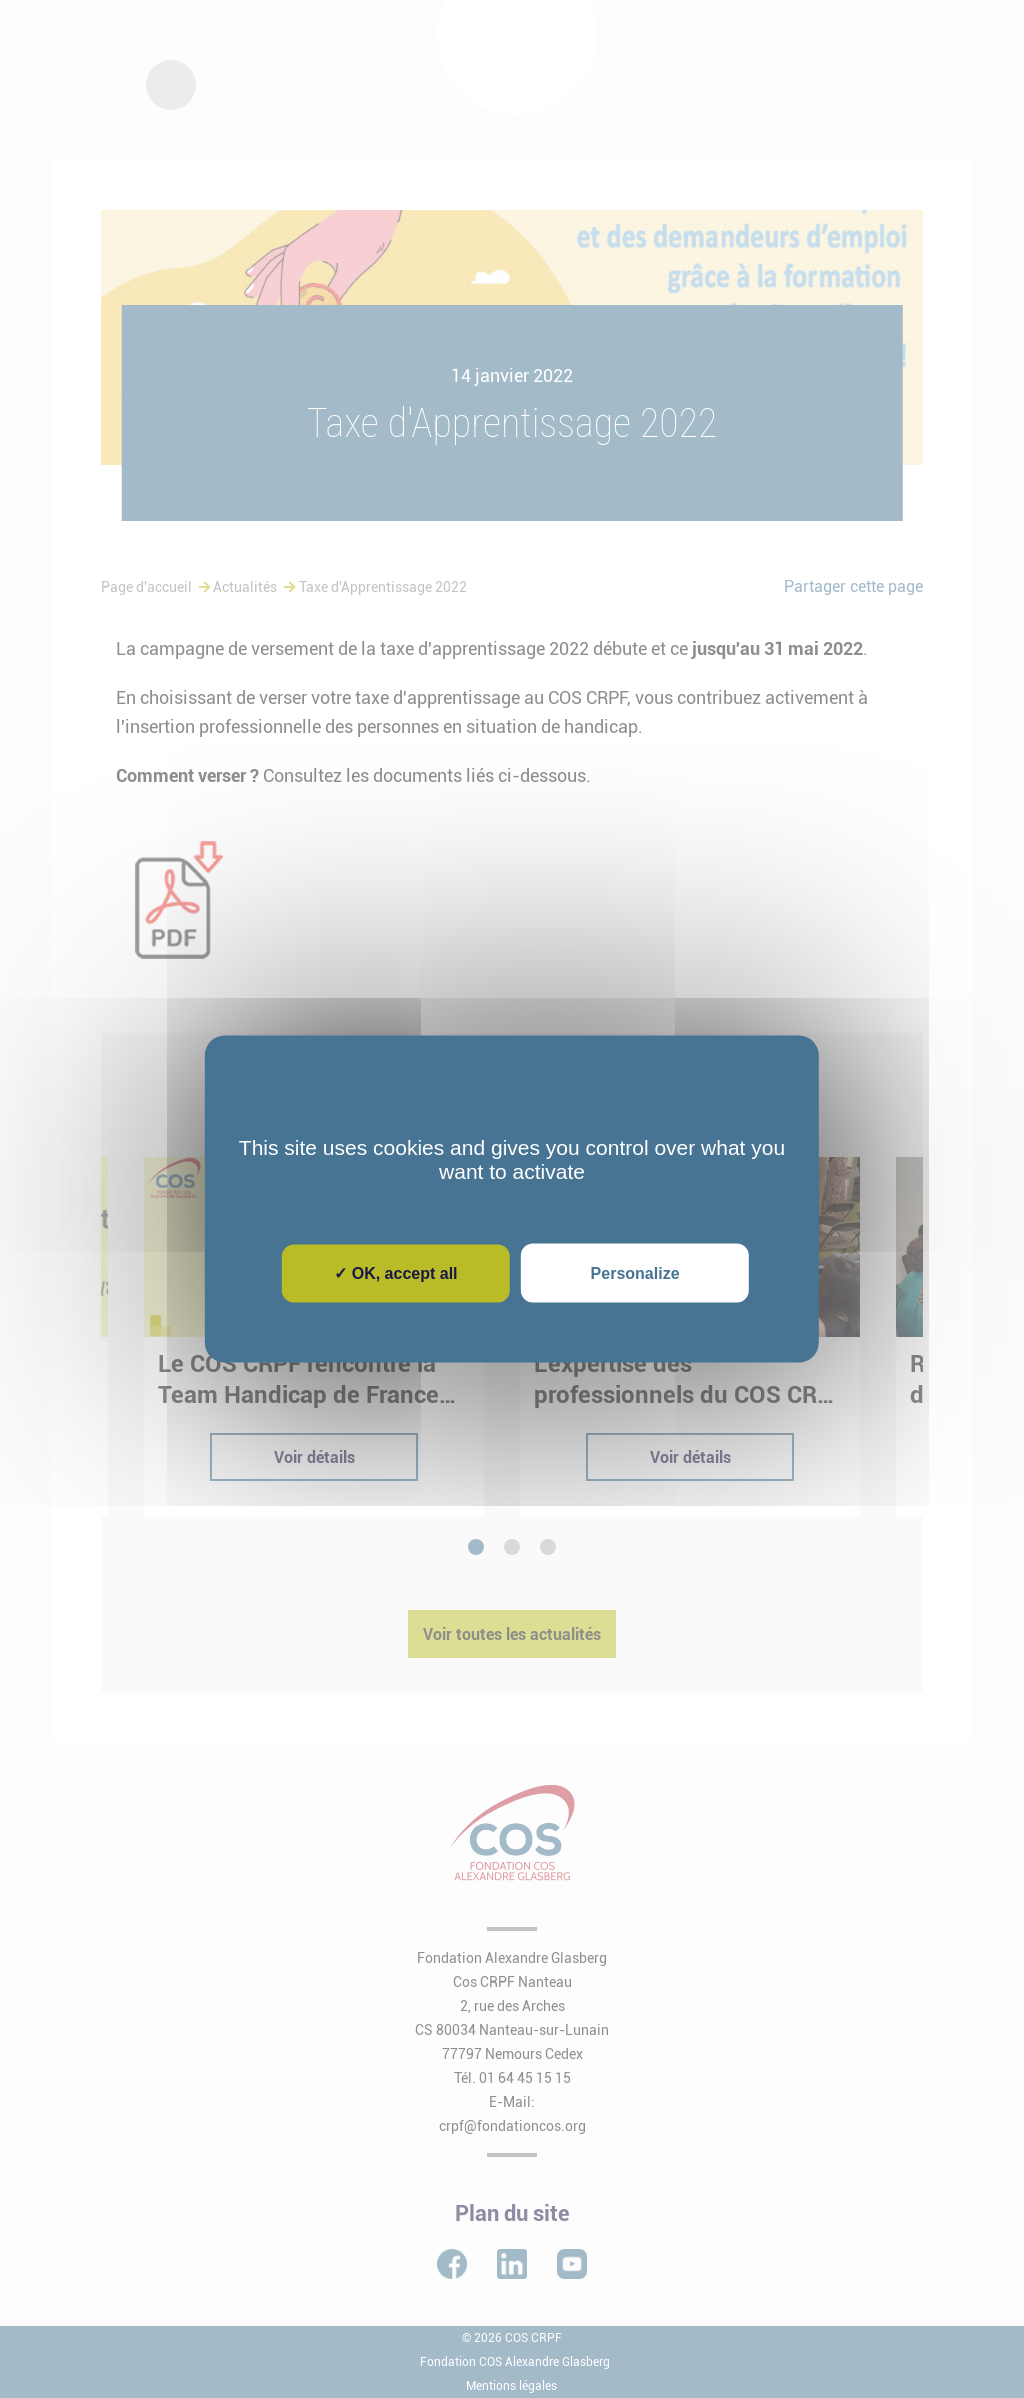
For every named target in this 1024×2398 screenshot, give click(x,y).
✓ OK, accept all (395, 1273)
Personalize (635, 1273)
